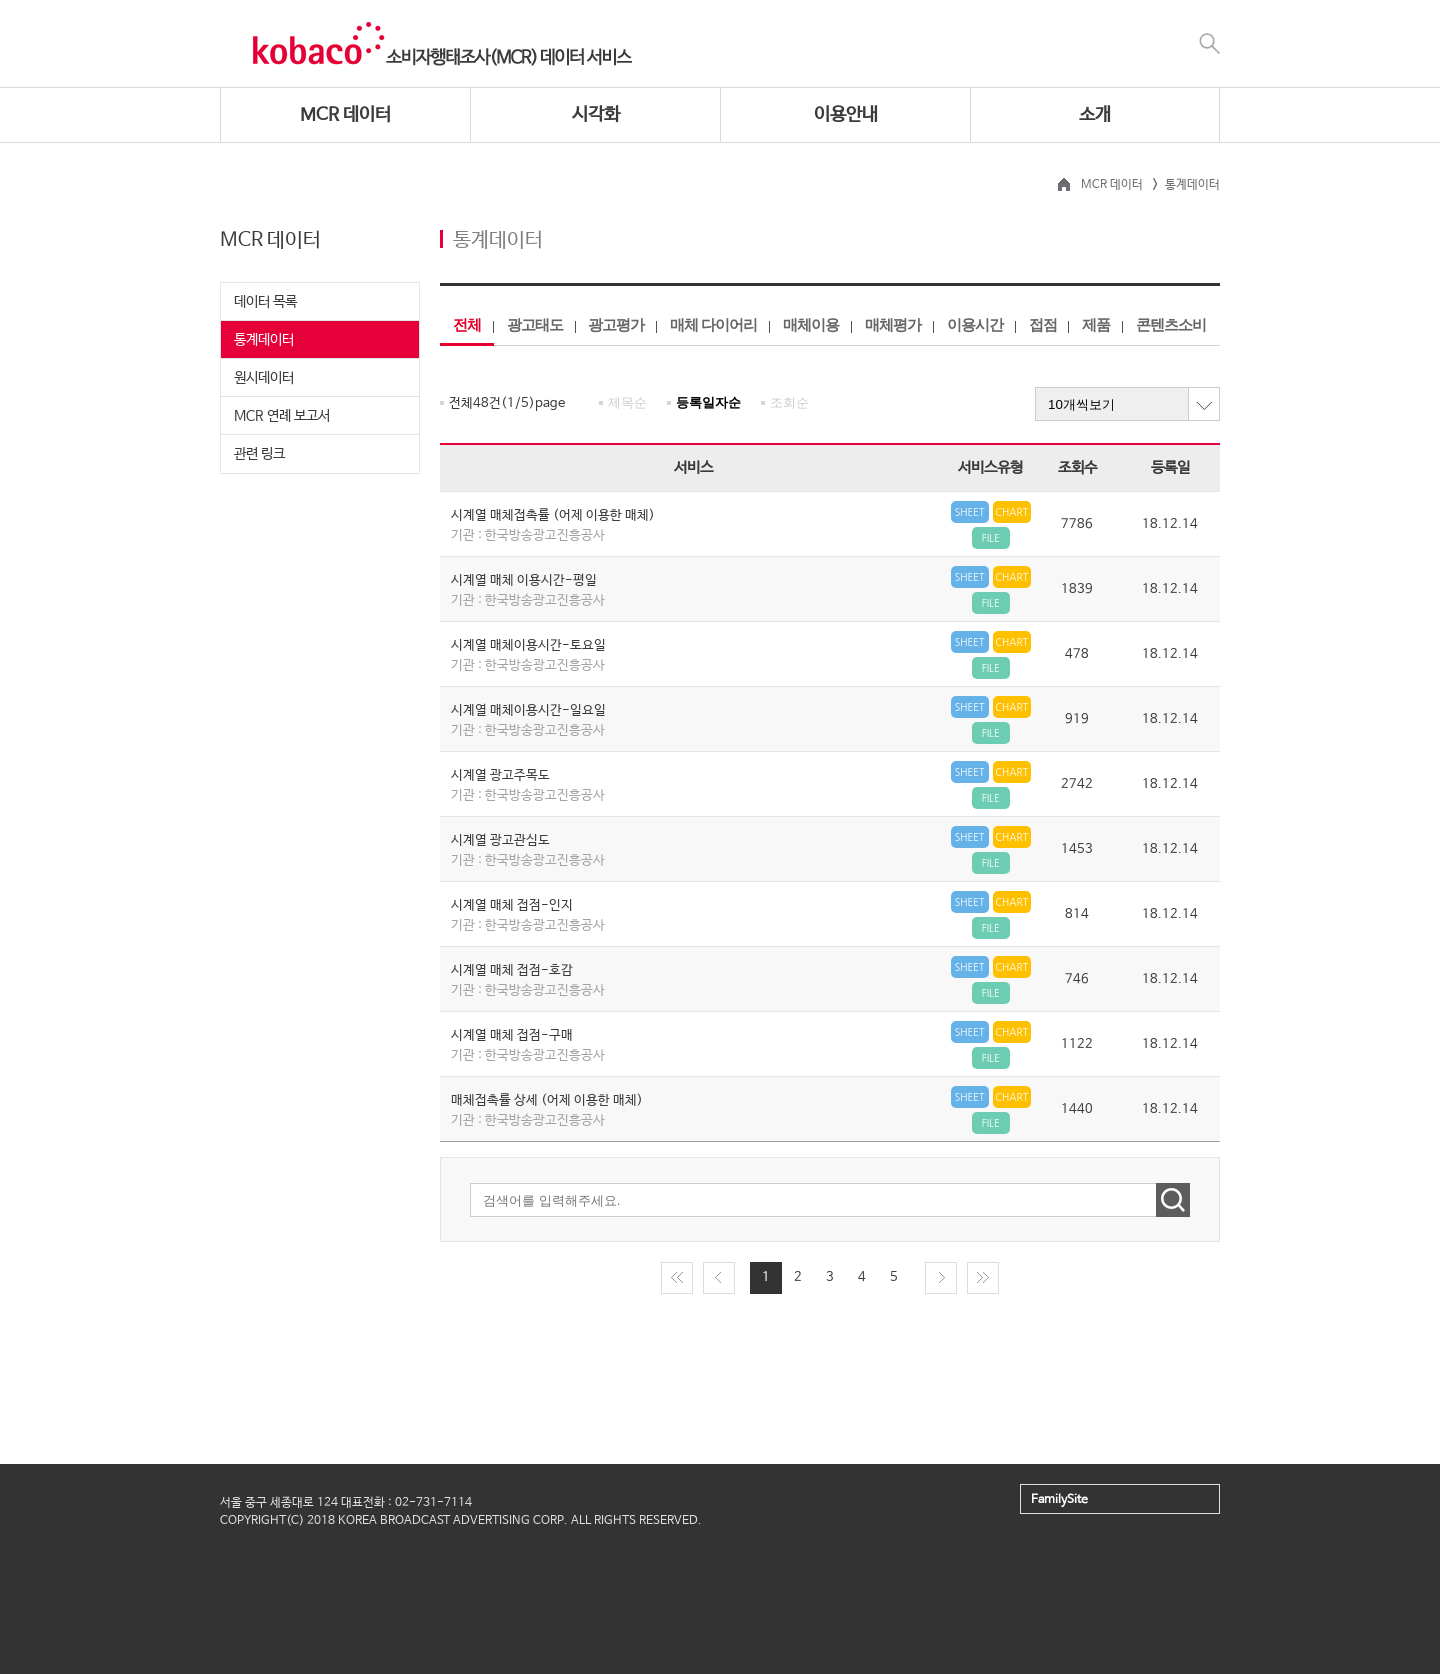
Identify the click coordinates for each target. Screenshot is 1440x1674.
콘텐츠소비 (1171, 324)
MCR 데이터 (345, 115)
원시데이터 (264, 378)
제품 (1096, 324)
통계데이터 (264, 340)
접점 (1043, 324)
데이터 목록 (265, 302)
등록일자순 (708, 402)
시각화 (596, 115)
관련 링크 (259, 454)
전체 (467, 324)
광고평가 (616, 324)
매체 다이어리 (713, 324)
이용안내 (846, 115)
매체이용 (811, 324)
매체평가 (893, 324)
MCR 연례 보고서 (282, 416)
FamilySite (1059, 1500)
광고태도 (535, 324)
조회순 (789, 402)
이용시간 (975, 324)
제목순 (627, 402)
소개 (1095, 115)
